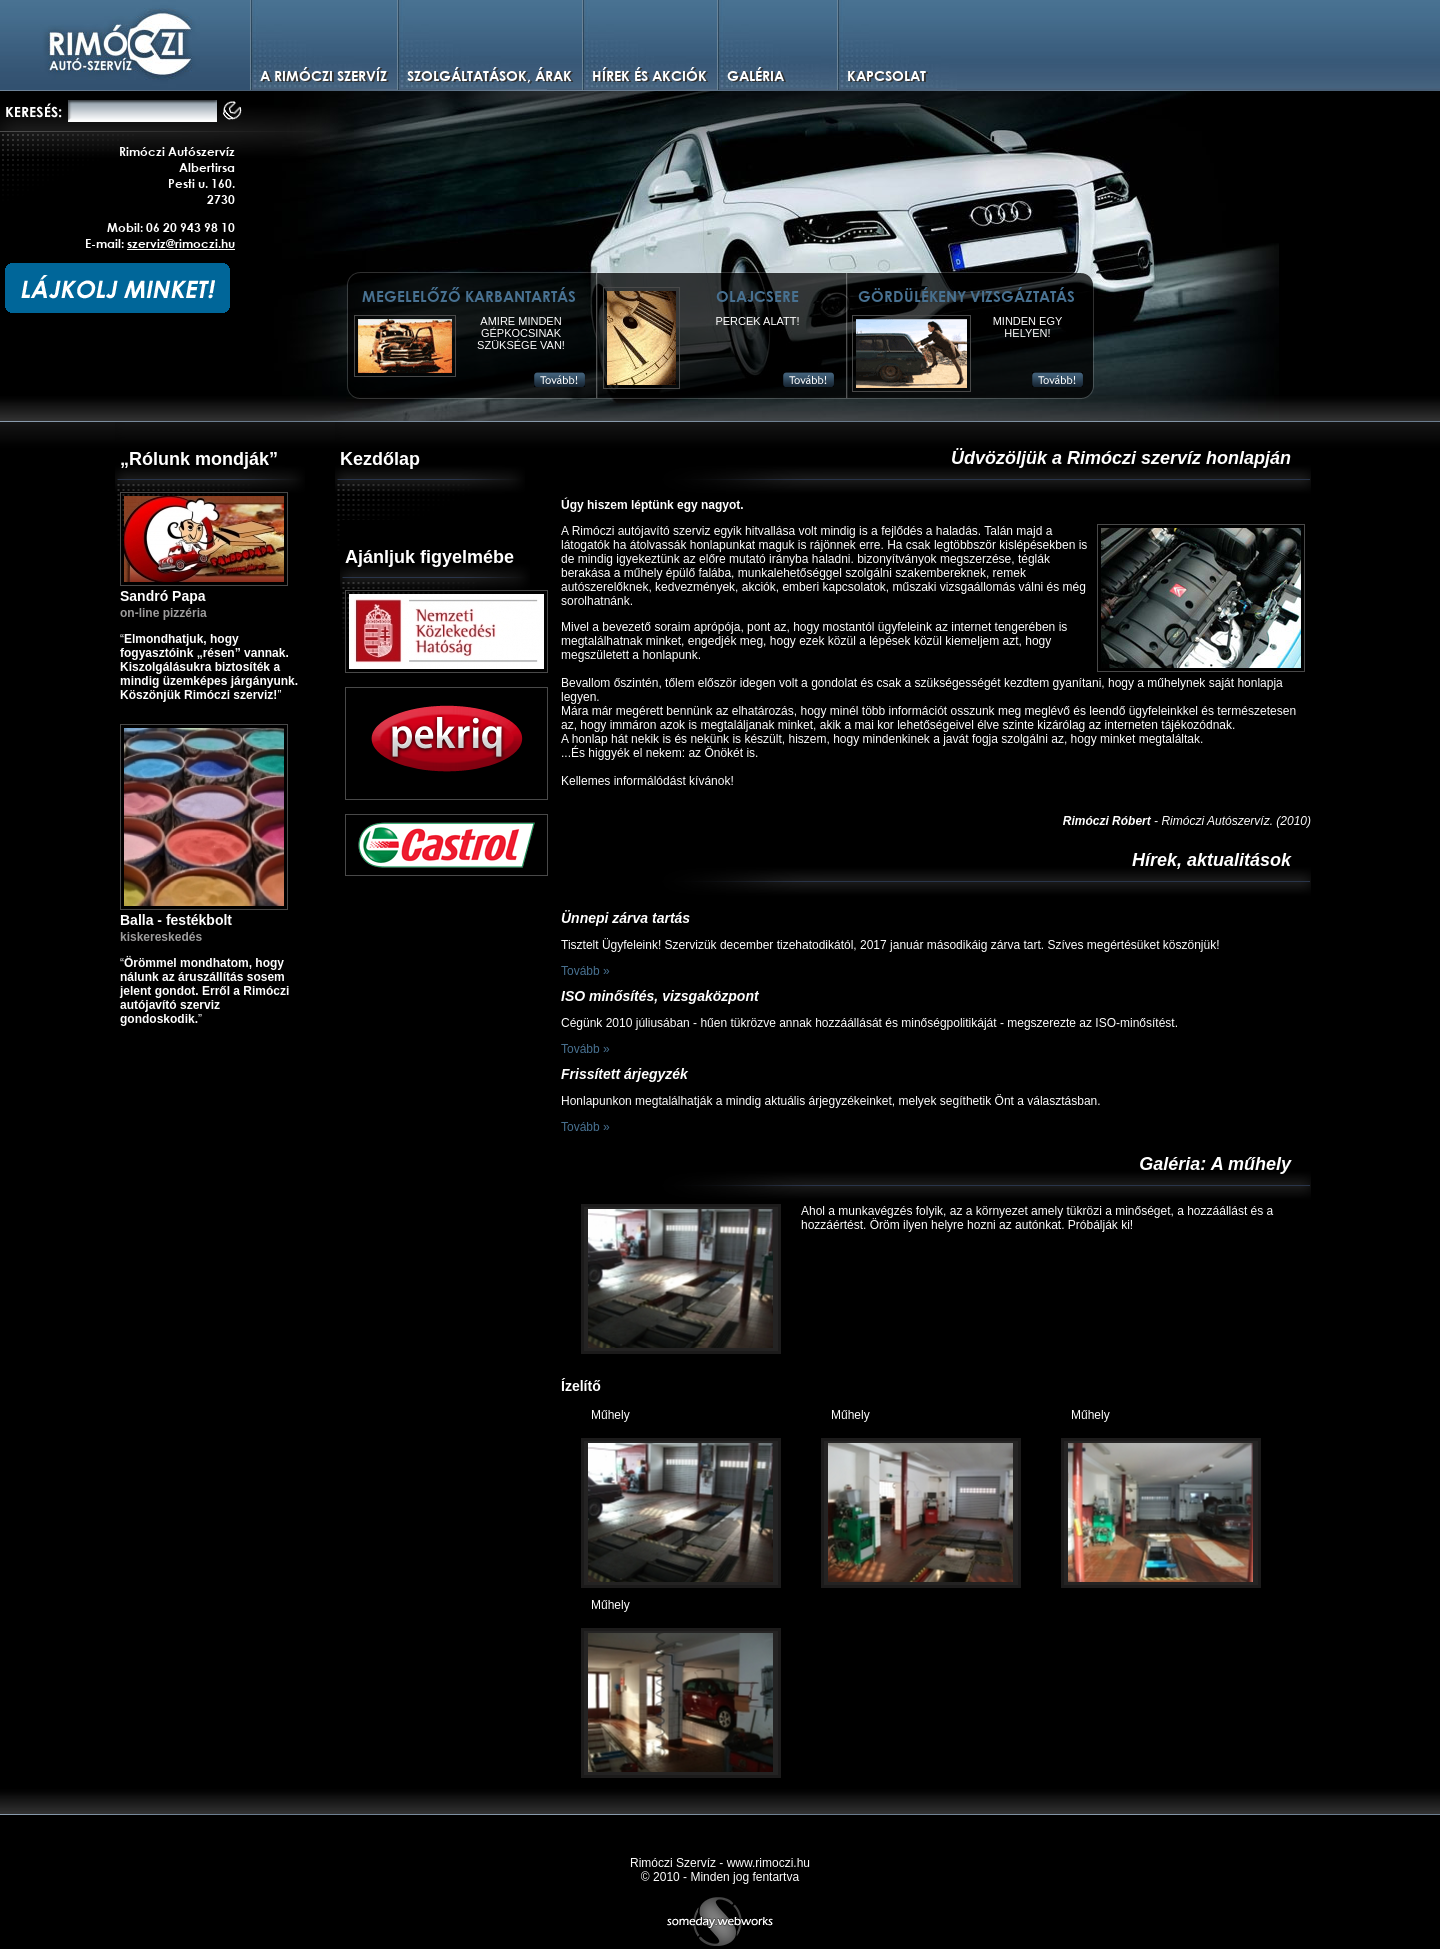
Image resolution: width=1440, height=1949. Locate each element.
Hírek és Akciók (649, 75)
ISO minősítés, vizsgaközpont (660, 996)
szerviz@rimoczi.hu (181, 243)
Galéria (755, 75)
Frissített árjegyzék (624, 1074)
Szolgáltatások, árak (489, 75)
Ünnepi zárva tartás (625, 918)
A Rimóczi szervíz (323, 75)
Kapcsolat (886, 75)
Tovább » (585, 971)
